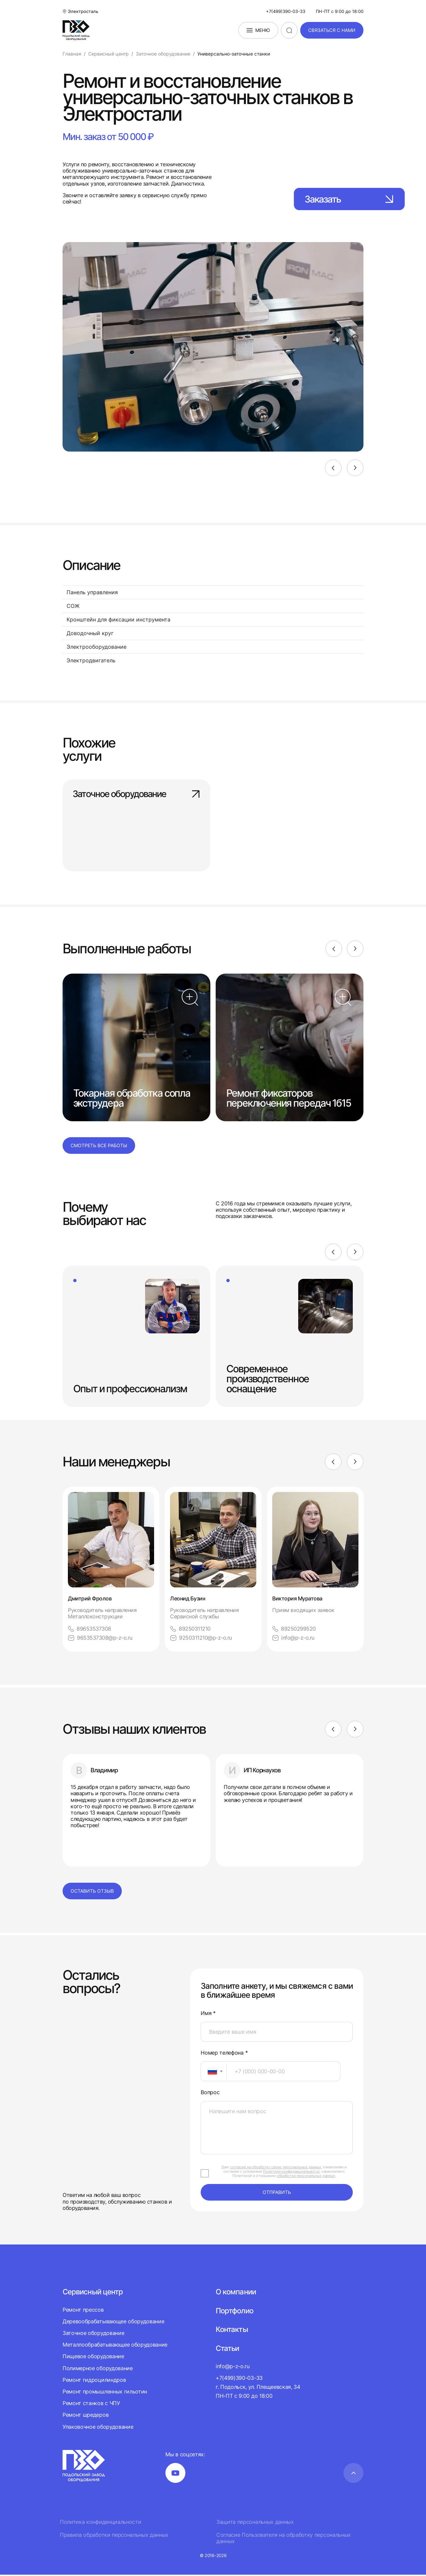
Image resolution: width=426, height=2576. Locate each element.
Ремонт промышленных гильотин (105, 2392)
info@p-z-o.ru (293, 1639)
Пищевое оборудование (93, 2357)
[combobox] (214, 2073)
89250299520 (294, 1630)
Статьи (227, 2349)
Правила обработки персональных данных (114, 2536)
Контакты (232, 2330)
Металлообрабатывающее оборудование (115, 2346)
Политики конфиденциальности (291, 2172)
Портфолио (234, 2312)
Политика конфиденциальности (100, 2523)
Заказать (302, 198)
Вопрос (210, 2094)
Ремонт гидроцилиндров (94, 2381)
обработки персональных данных (306, 2177)
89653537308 (89, 1630)
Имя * (208, 2015)
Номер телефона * (224, 2054)
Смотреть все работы (99, 1147)
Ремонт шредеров (85, 2416)
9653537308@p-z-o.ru (100, 1639)
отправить (277, 2193)
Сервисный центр (93, 2293)
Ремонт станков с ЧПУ (91, 2404)
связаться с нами (331, 30)
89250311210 (190, 1630)
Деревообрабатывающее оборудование (113, 2322)
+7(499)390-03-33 (285, 11)
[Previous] (333, 468)
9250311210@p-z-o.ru (201, 1639)
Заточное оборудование (136, 795)
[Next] (355, 468)
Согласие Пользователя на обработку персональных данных (283, 2539)
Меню (258, 30)
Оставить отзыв (92, 1892)
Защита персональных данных (255, 2523)
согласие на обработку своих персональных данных (275, 2168)
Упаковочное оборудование (98, 2428)
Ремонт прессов (83, 2311)
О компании (236, 2293)
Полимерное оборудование (98, 2369)
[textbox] (209, 2073)
